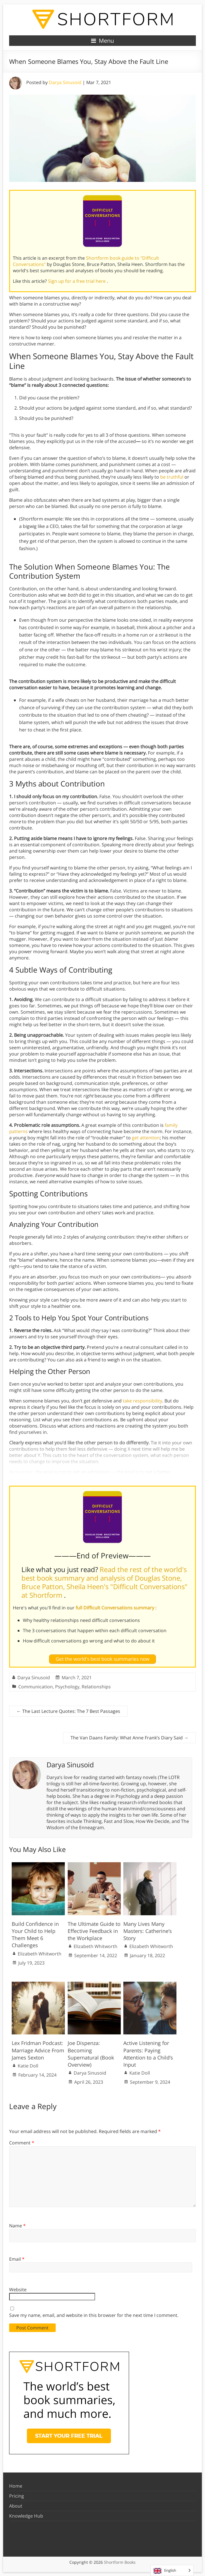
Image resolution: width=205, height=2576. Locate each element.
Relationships (96, 1687)
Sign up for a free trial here (77, 281)
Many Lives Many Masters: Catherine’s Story (147, 1930)
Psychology (67, 1687)
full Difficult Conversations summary (115, 1608)
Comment (21, 2143)
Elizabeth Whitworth (39, 1954)
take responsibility (142, 1401)
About (15, 2506)
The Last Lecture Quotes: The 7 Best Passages (68, 1711)
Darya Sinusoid (65, 82)
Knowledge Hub (26, 2516)
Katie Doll (28, 2066)
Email (17, 2259)
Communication (35, 1687)
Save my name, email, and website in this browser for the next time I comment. (93, 2315)
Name (17, 2226)
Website (18, 2289)
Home (15, 2486)
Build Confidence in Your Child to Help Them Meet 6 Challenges (35, 1934)
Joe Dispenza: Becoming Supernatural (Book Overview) (91, 2054)
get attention (146, 1138)
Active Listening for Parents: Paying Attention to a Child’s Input (148, 2054)
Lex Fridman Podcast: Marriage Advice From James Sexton (38, 2050)
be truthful (171, 477)
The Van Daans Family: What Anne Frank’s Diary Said (129, 1738)
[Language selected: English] (172, 2570)
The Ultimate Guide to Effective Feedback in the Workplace (94, 1930)
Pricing (16, 2496)
